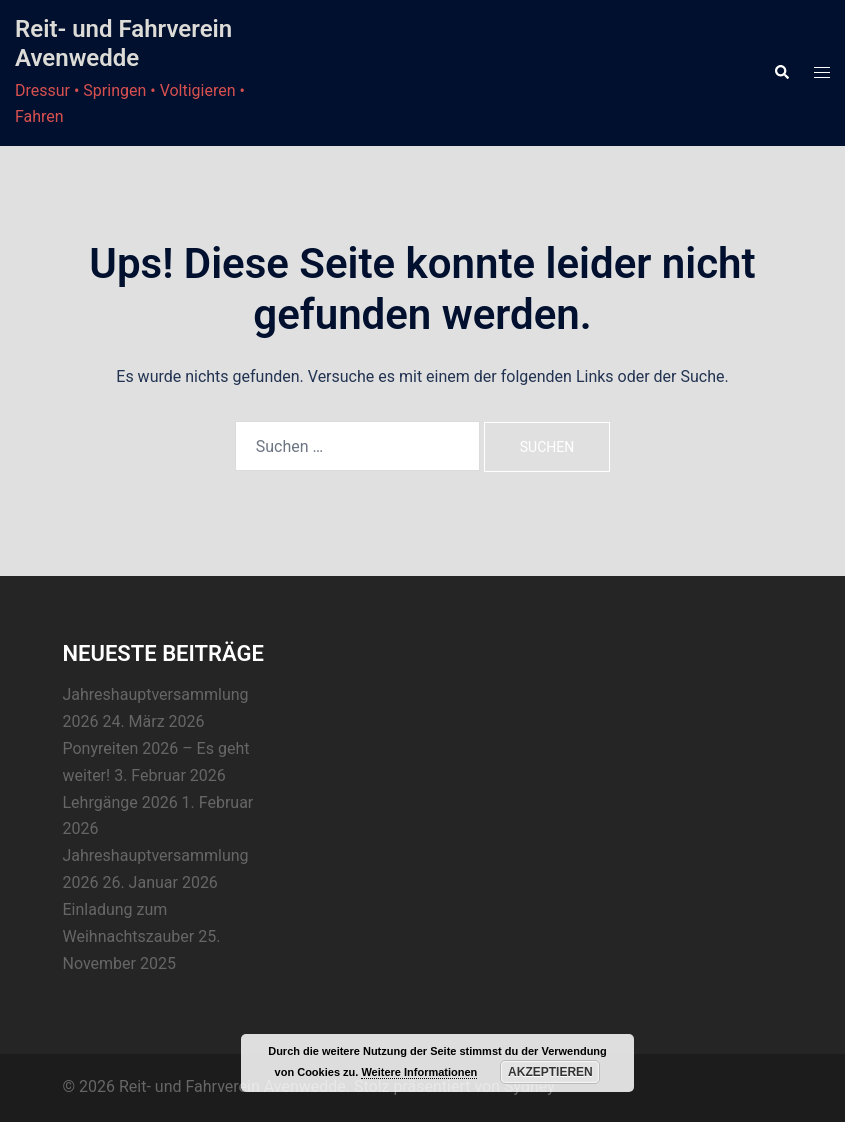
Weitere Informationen (419, 1072)
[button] (781, 73)
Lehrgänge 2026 (120, 802)
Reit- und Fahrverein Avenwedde (123, 43)
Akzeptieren (550, 1072)
